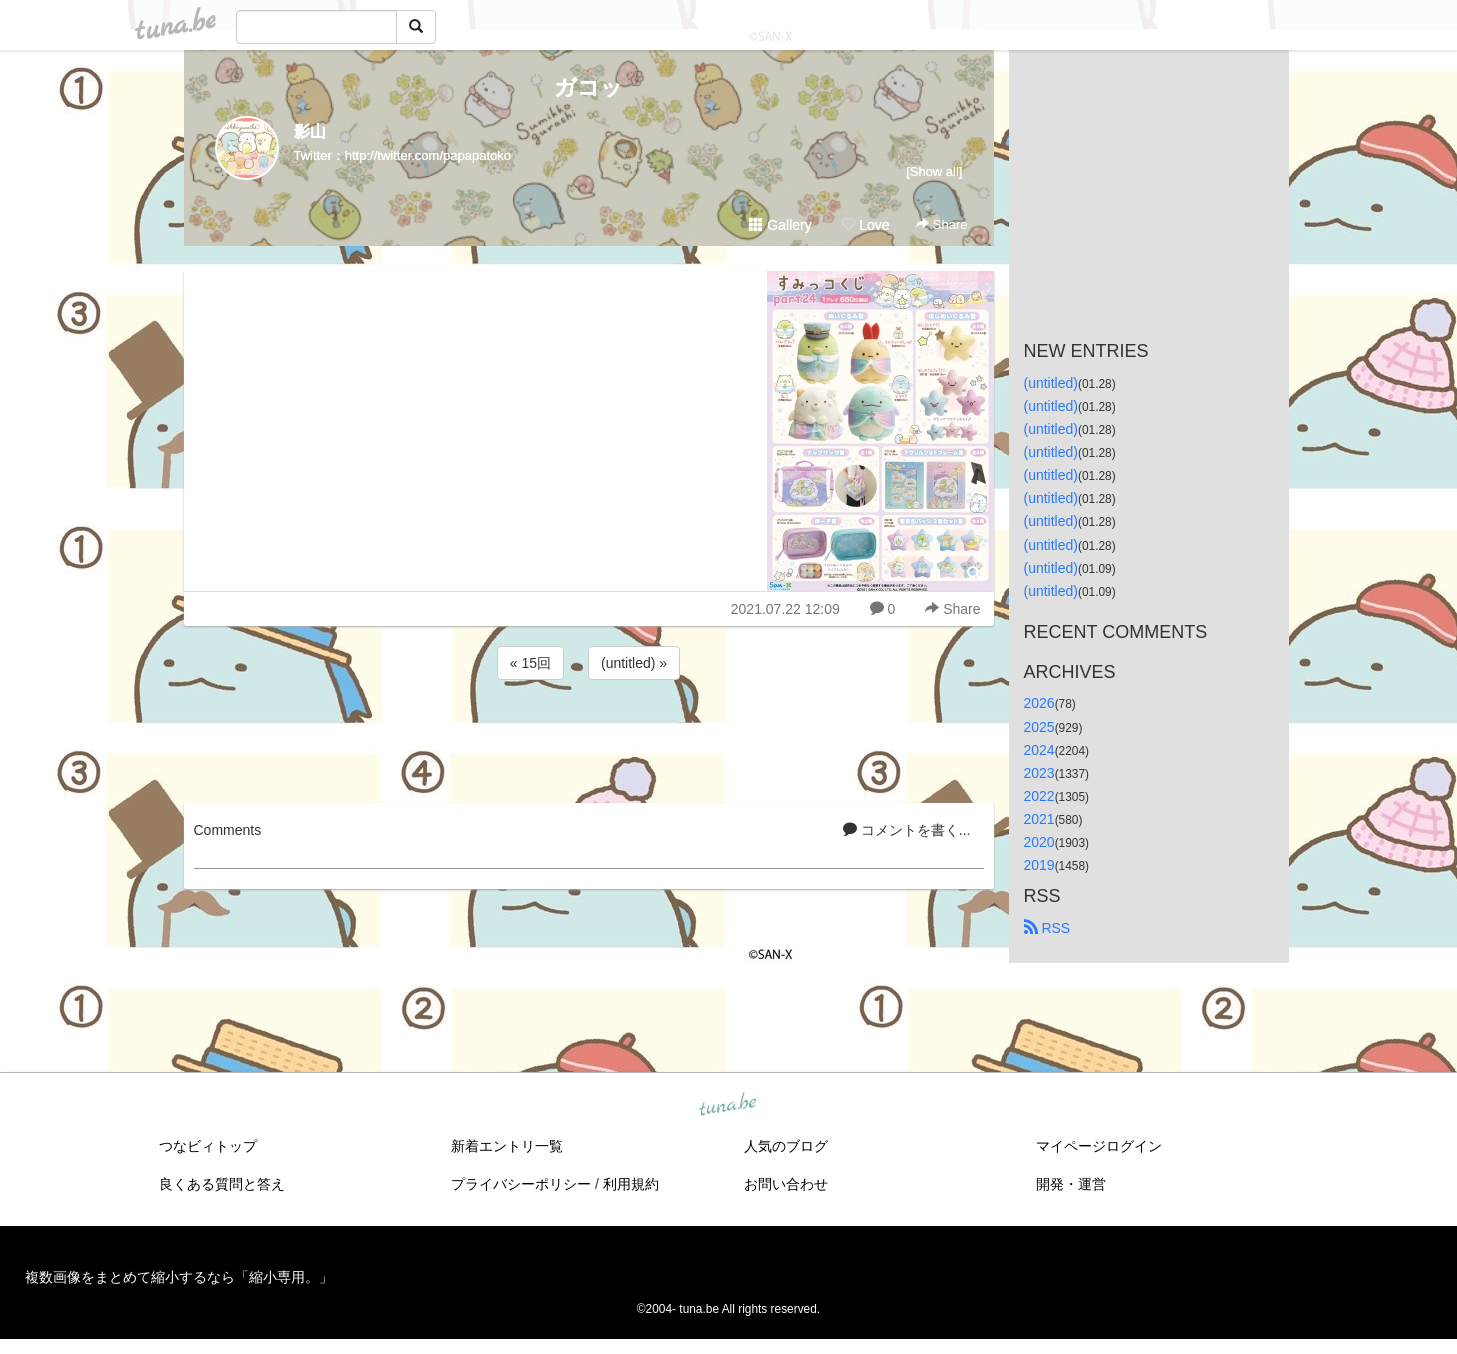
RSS (1047, 928)
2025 (1039, 727)
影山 (310, 131)
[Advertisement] (589, 738)
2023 (1039, 773)
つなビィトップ (208, 1146)
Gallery (780, 225)
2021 (1039, 819)
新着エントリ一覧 (507, 1146)
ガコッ (588, 87)
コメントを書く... (907, 830)
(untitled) (1051, 383)
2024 (1039, 750)
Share (941, 224)
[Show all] (934, 171)
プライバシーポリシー (521, 1184)
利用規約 (631, 1184)
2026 (1039, 703)
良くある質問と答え (222, 1184)
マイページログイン (1099, 1146)
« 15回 (530, 663)
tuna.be (728, 1106)
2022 (1039, 796)
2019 (1039, 865)
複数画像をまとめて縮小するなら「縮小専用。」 (179, 1277)
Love (865, 225)
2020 (1039, 842)
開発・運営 (1071, 1184)
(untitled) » (634, 663)
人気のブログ (786, 1146)
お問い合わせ (786, 1184)
